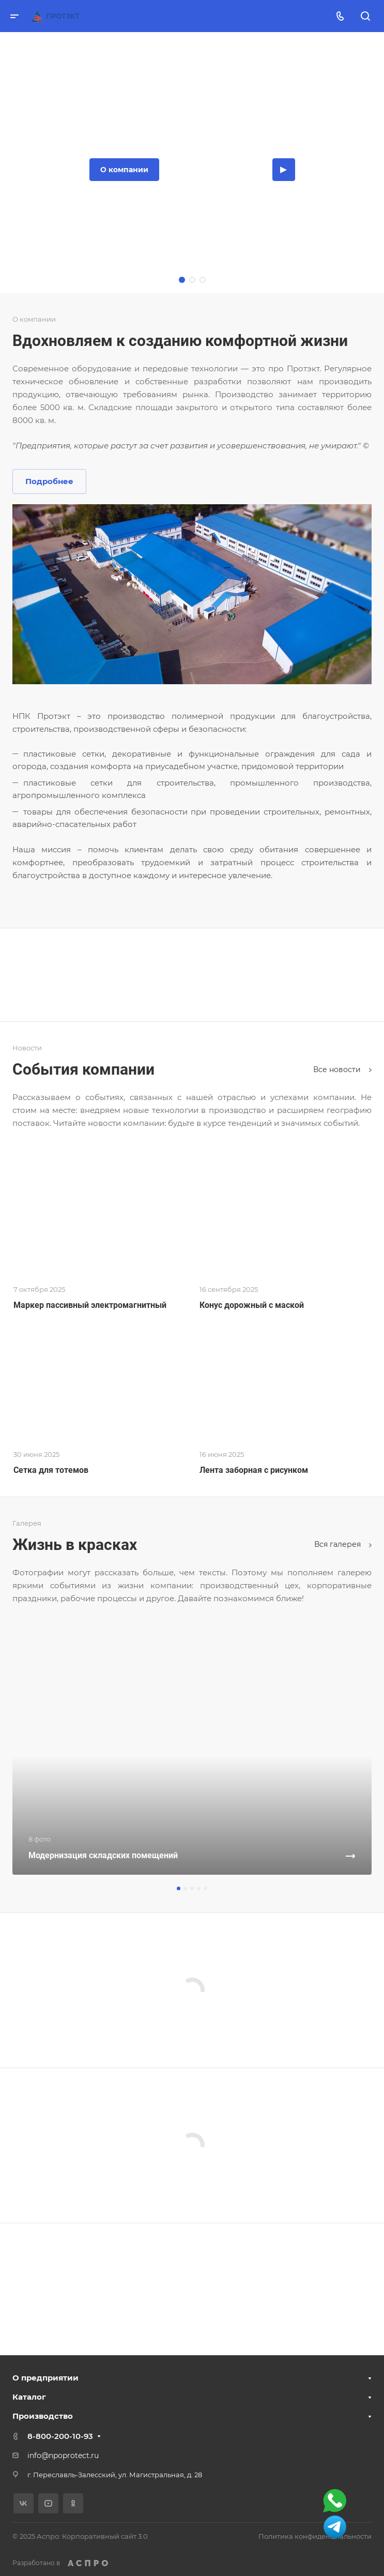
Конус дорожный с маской (251, 1305)
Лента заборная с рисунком (253, 1470)
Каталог (29, 2397)
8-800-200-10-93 (60, 2436)
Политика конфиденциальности (315, 2536)
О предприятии (45, 2378)
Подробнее (49, 481)
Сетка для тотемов (50, 1470)
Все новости (342, 1069)
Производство (42, 2416)
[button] (178, 1888)
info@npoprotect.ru (63, 2455)
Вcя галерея (343, 1544)
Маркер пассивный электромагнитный (89, 1305)
